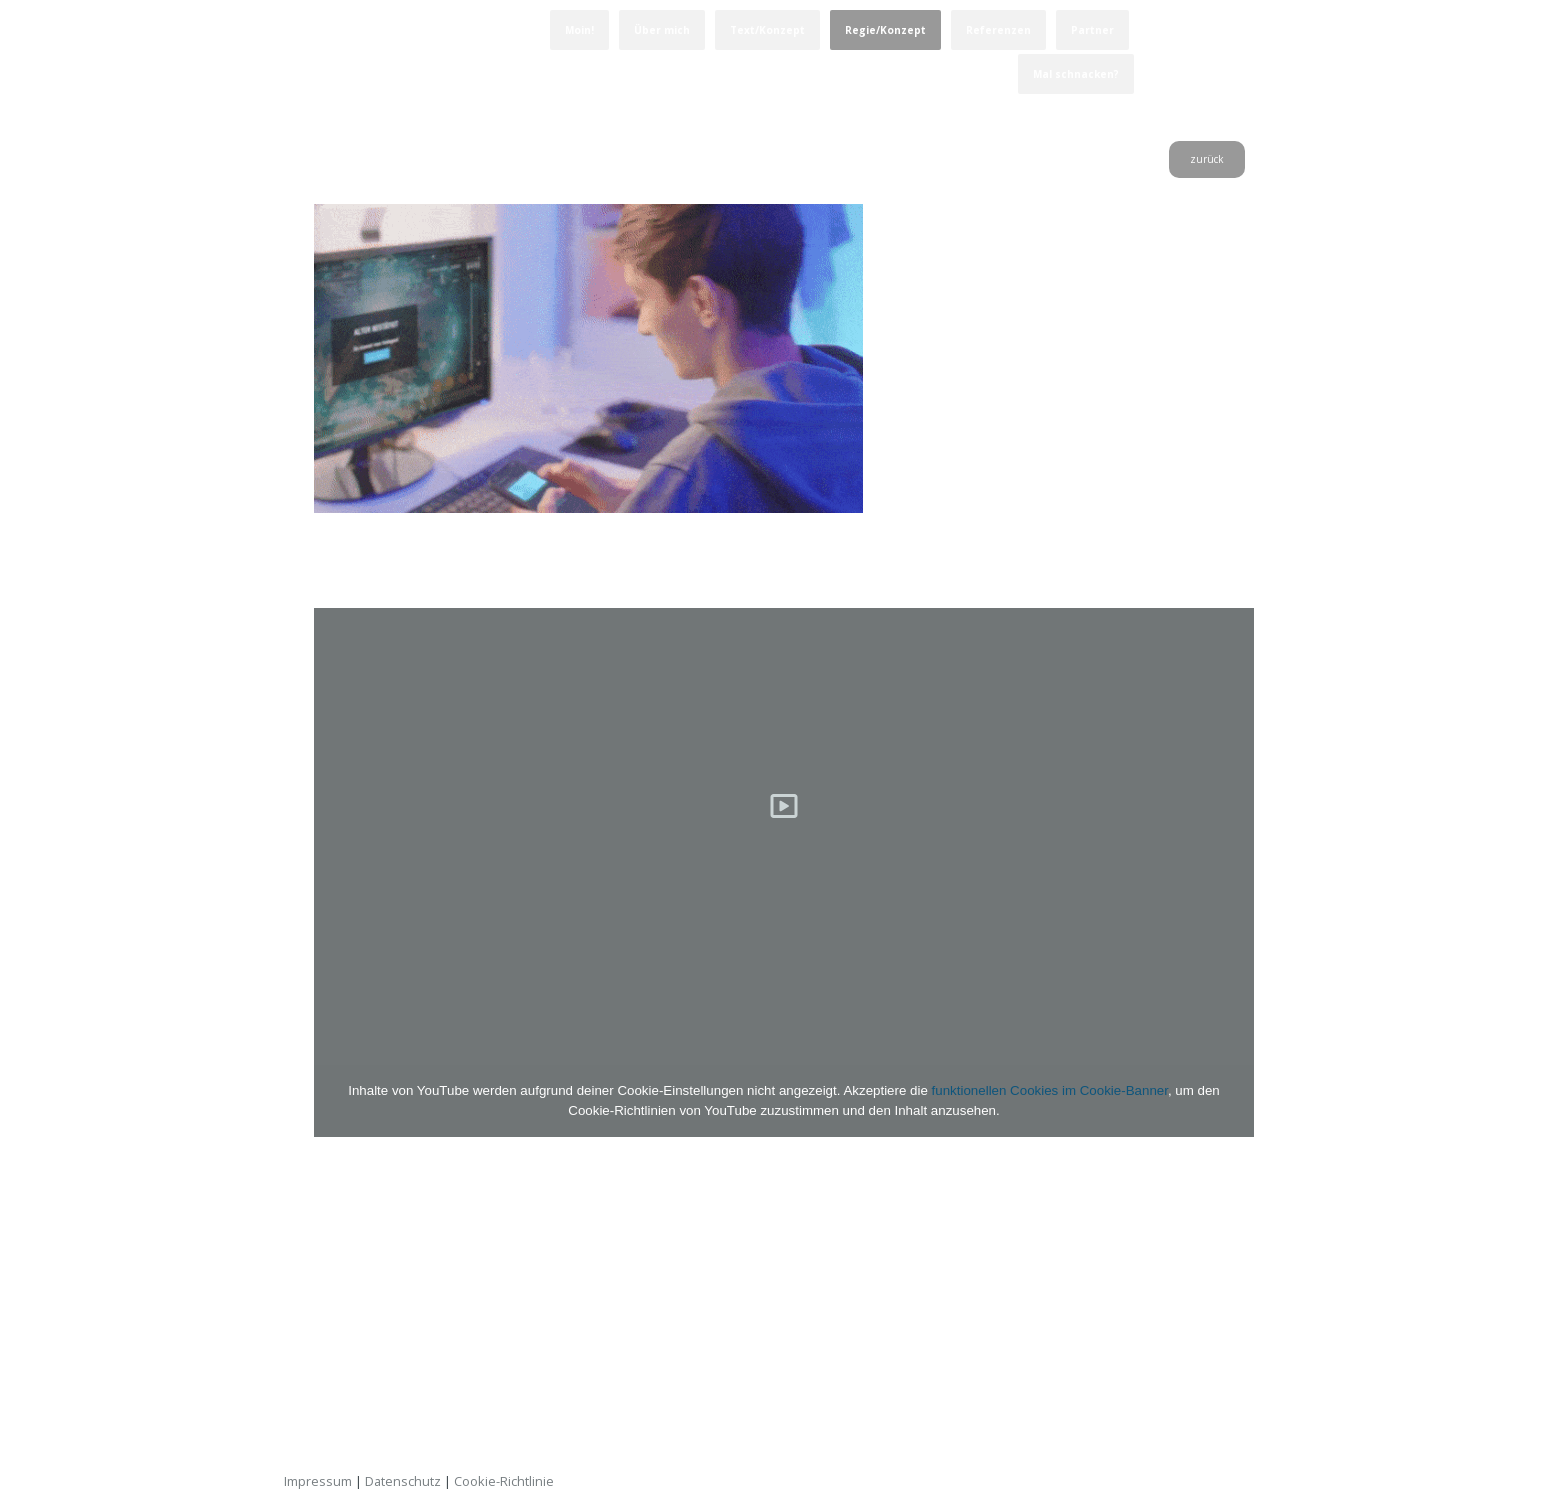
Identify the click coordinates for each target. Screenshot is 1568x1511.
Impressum (318, 1481)
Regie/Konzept (885, 30)
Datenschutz (403, 1481)
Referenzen (998, 30)
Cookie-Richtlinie (504, 1481)
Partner (1092, 30)
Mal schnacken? (1076, 74)
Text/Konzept (767, 30)
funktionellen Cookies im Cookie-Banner (1050, 1090)
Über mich (662, 30)
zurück (1207, 159)
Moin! (579, 30)
